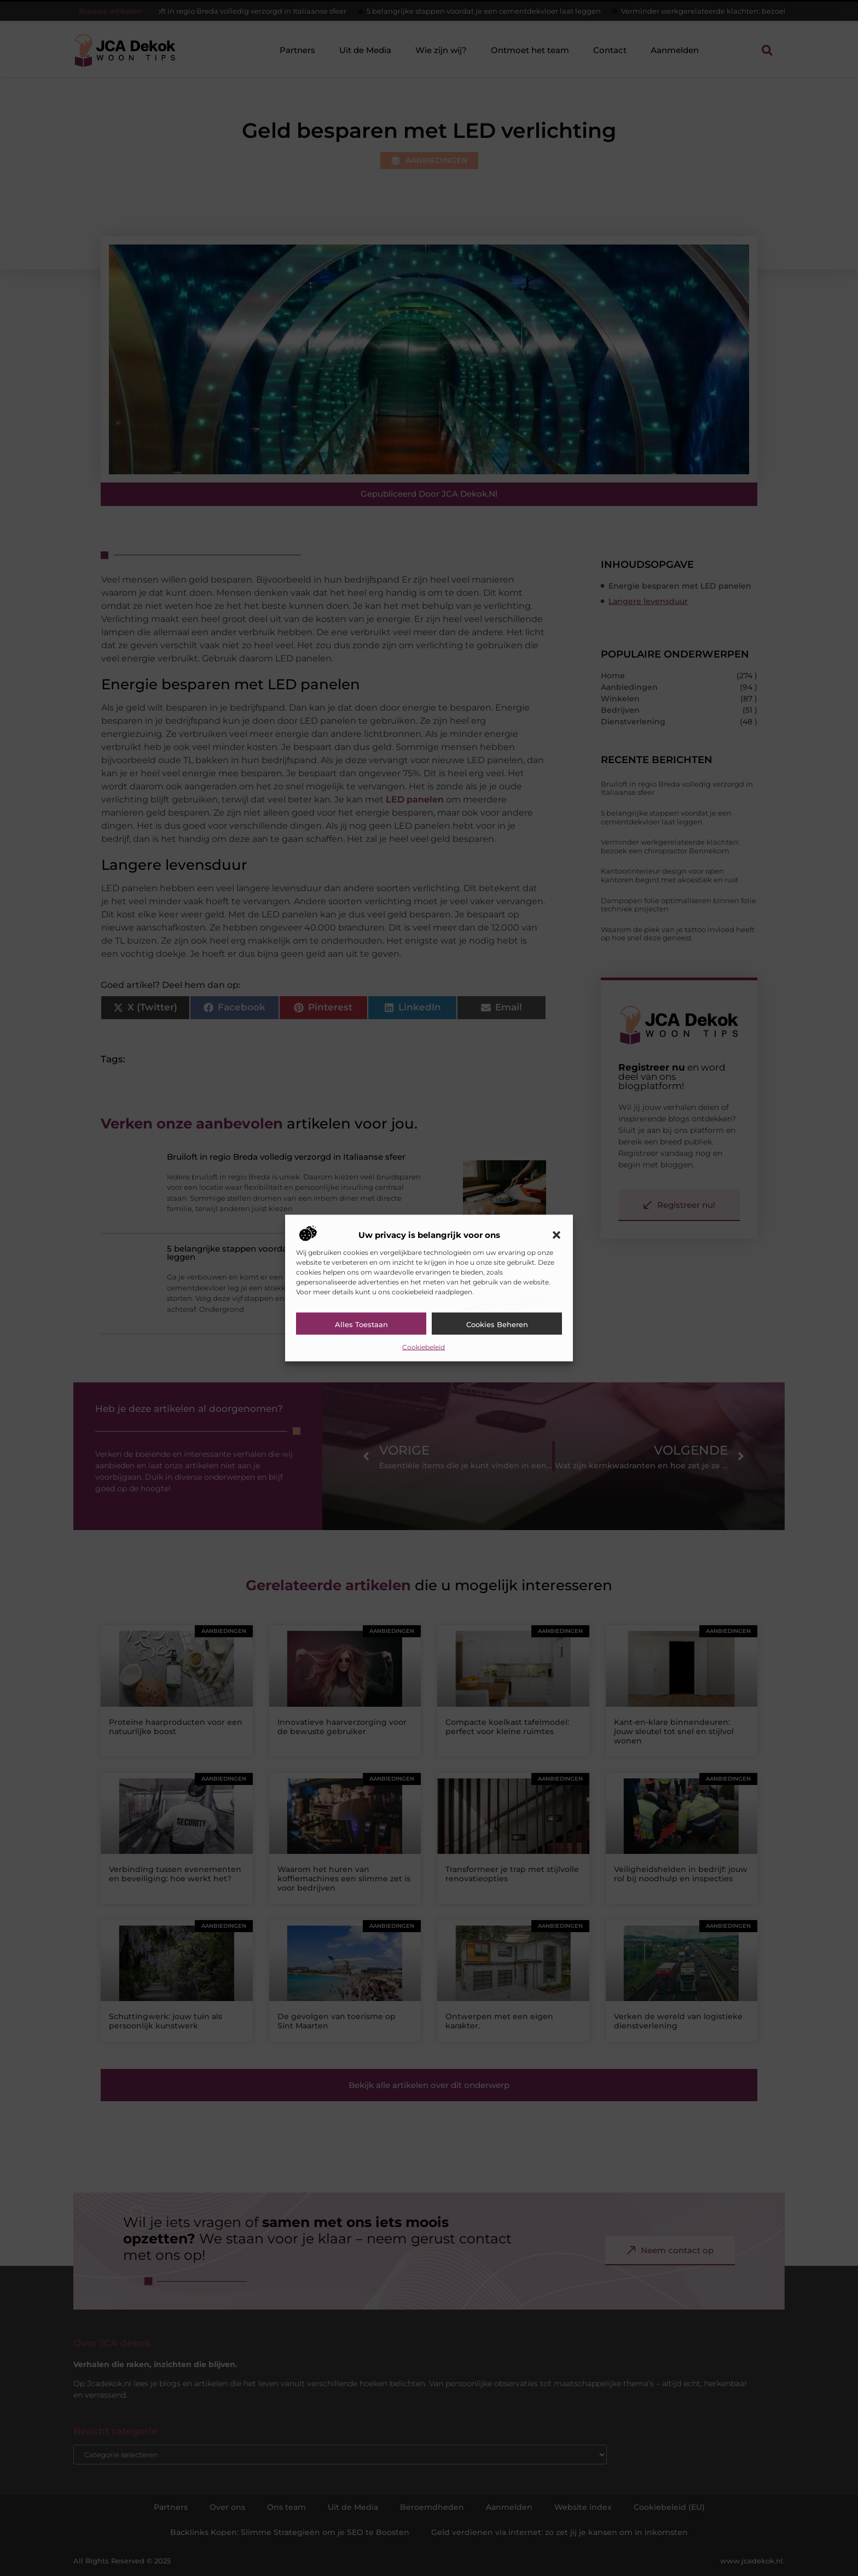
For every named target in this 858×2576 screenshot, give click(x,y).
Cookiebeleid (423, 1347)
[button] (556, 1235)
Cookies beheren (497, 1324)
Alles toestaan (361, 1324)
